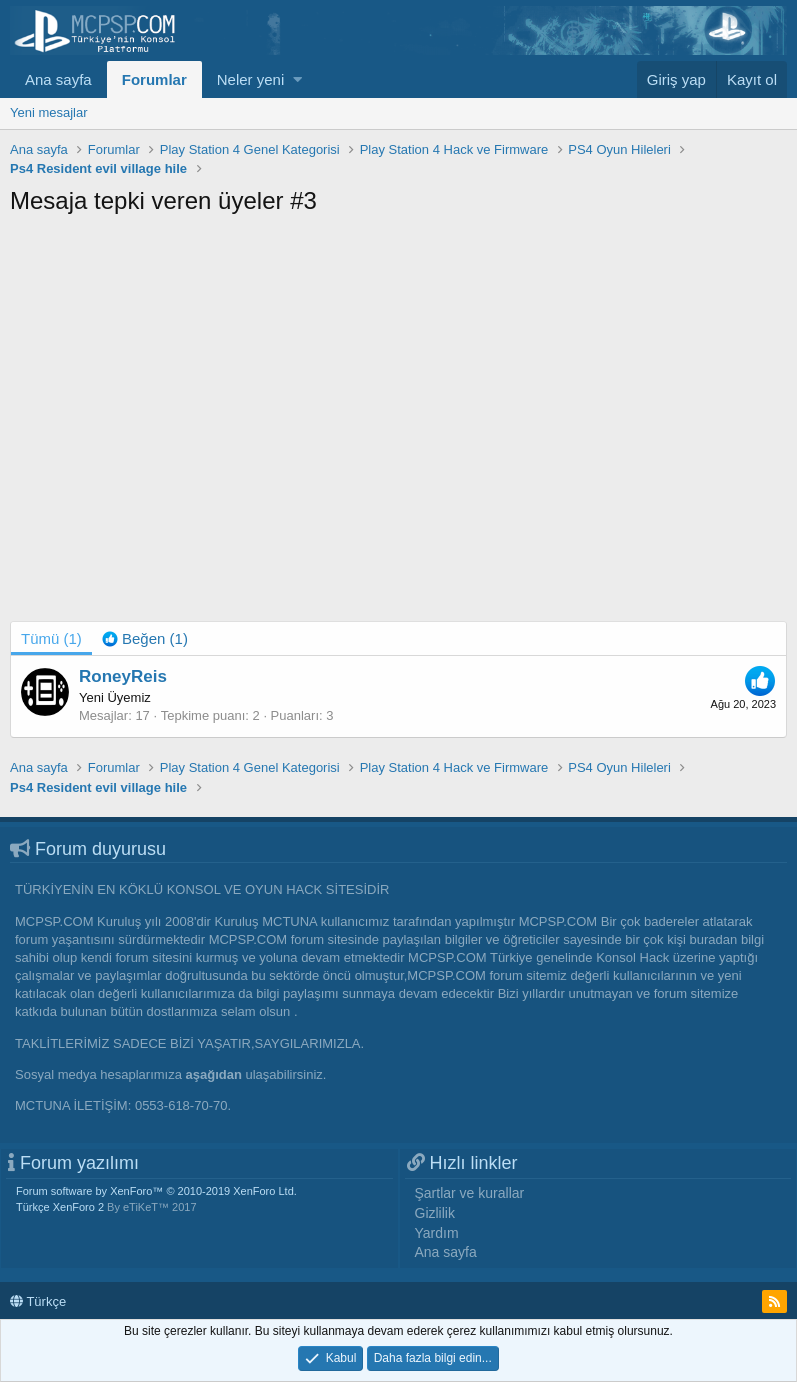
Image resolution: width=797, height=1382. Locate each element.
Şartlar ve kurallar (470, 1193)
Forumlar (154, 79)
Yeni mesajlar (49, 112)
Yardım (437, 1233)
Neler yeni (251, 79)
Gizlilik (435, 1213)
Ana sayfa (58, 79)
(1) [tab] (51, 638)
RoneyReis (123, 676)
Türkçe (38, 1301)
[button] (297, 79)
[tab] (145, 638)
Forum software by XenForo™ (156, 1191)
